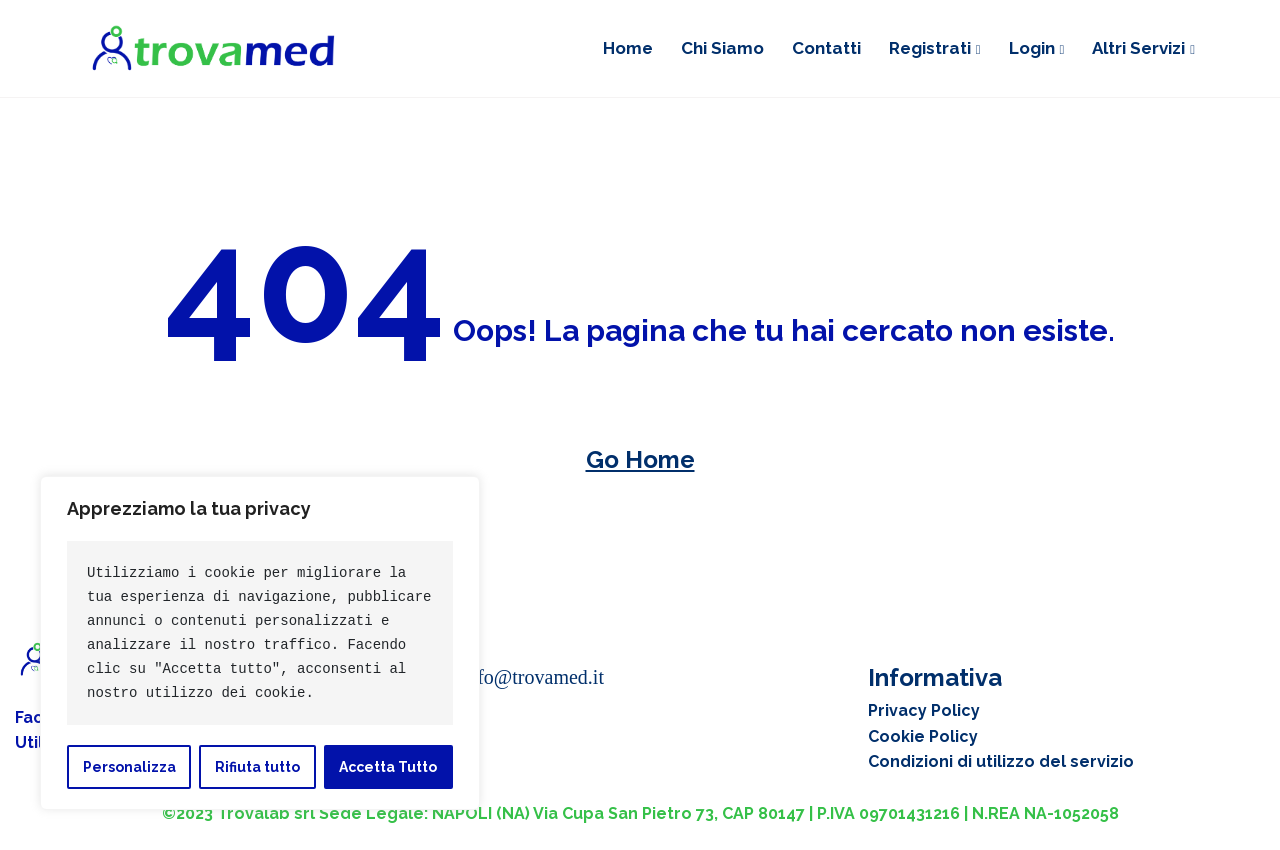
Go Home (640, 459)
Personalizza (129, 767)
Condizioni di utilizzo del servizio (1001, 761)
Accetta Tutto (388, 767)
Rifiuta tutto (257, 767)
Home (628, 48)
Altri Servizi (1138, 48)
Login (1032, 48)
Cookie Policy (923, 736)
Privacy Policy (924, 710)
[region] (260, 643)
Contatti (826, 48)
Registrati (930, 48)
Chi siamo (722, 48)
